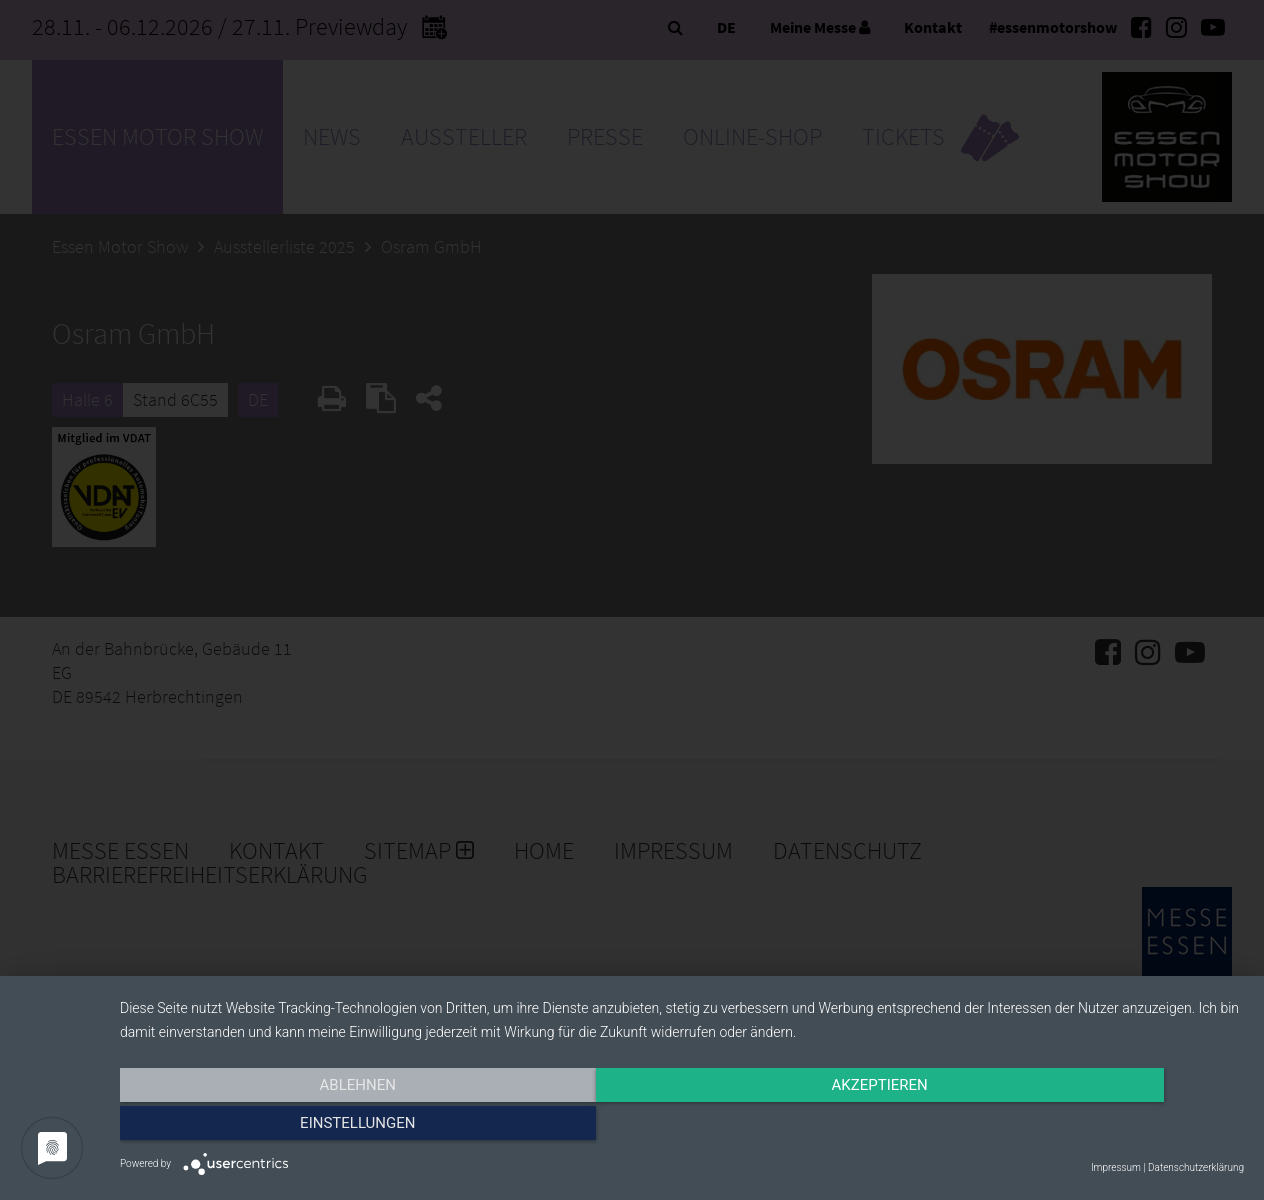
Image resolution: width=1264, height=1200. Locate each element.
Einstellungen (1075, 1127)
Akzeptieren (682, 1127)
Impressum (1116, 1167)
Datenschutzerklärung (1196, 1167)
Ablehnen (288, 1127)
